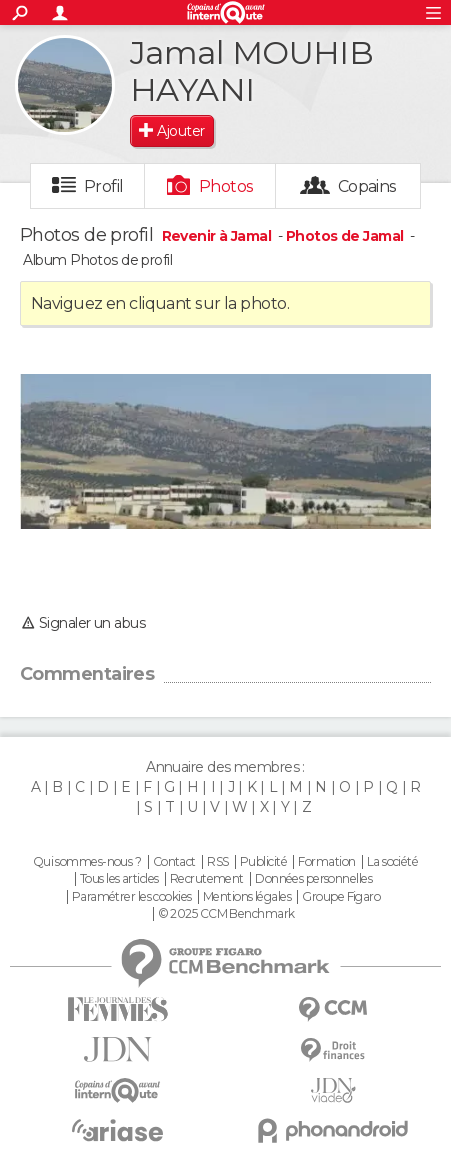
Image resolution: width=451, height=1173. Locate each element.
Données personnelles (313, 879)
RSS (217, 862)
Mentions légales (247, 897)
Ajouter (180, 131)
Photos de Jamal (345, 236)
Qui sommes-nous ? (87, 862)
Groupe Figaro (341, 897)
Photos (226, 186)
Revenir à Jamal (218, 236)
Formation (326, 862)
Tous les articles (119, 879)
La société (392, 862)
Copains (367, 186)
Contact (174, 862)
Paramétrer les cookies (132, 897)
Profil (104, 186)
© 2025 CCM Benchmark (226, 914)
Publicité (263, 862)
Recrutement (207, 879)
